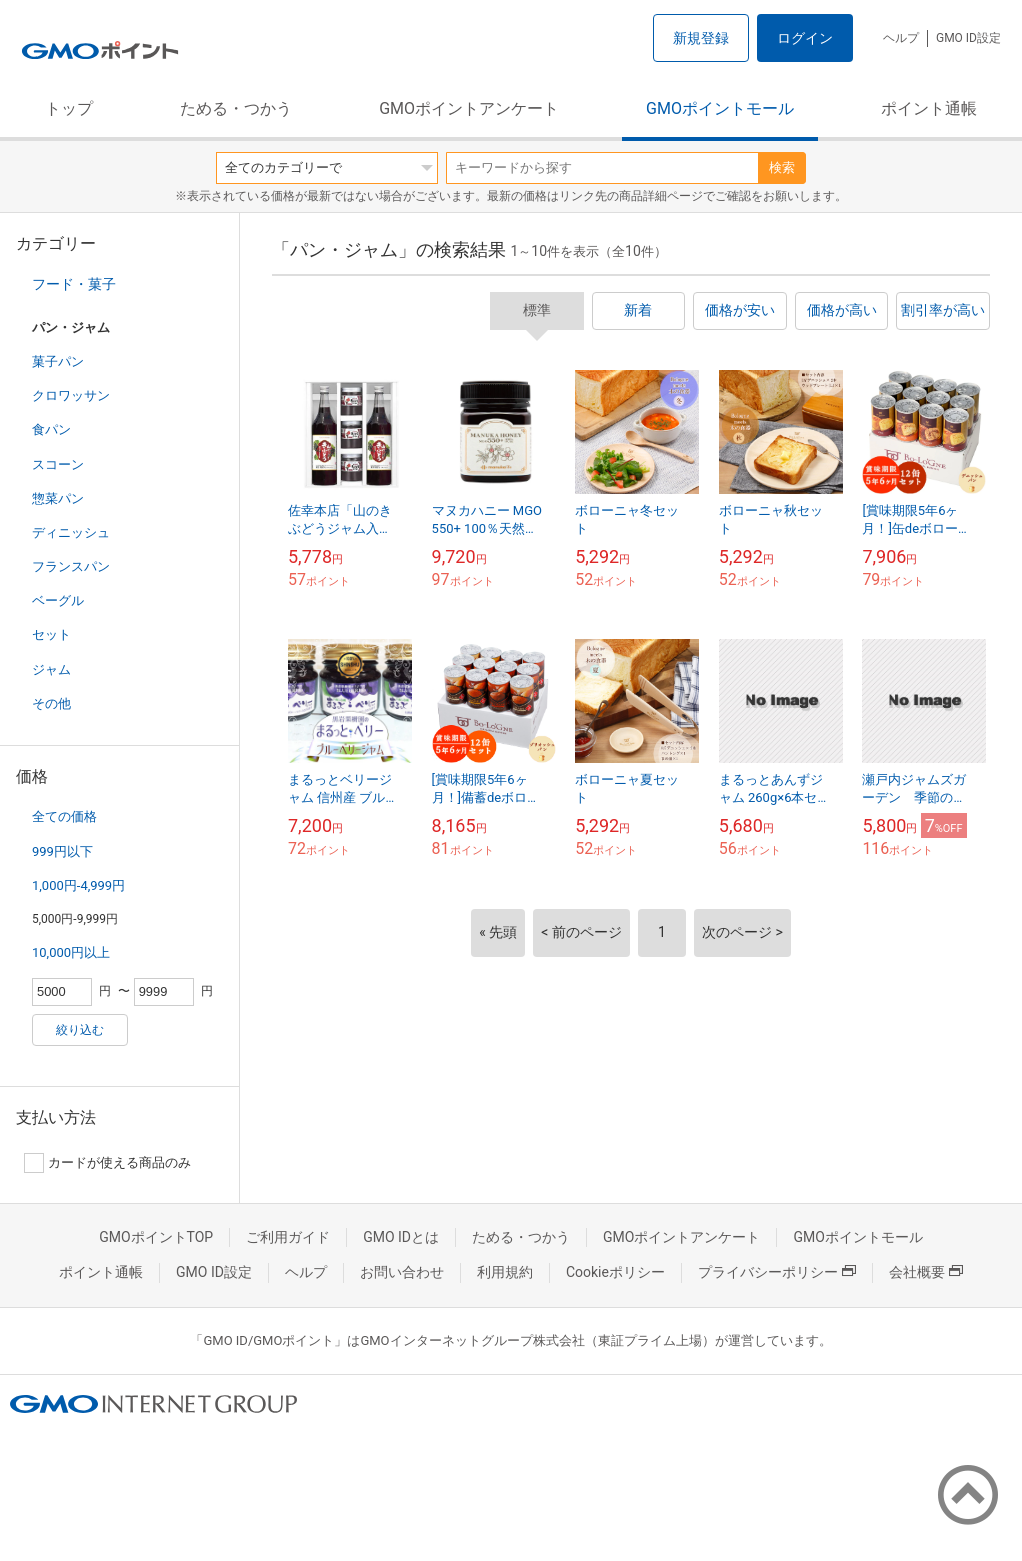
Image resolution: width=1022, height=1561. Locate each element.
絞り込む (80, 1030)
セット (51, 634)
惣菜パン (58, 498)
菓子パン (58, 361)
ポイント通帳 (929, 108)
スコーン (58, 464)
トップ (69, 108)
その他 (51, 703)
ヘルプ (901, 38)
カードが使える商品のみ (107, 1163)
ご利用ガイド (288, 1237)
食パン (51, 429)
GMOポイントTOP (156, 1237)
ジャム (51, 669)
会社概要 (926, 1272)
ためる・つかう (236, 108)
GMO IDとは (401, 1237)
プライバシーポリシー (777, 1272)
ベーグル (58, 600)
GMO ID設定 (968, 38)
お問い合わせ (402, 1272)
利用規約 (505, 1272)
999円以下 (62, 851)
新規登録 (701, 38)
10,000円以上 (71, 952)
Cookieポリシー (615, 1272)
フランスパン (71, 566)
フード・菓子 (74, 284)
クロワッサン (71, 395)
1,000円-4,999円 (78, 885)
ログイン (805, 38)
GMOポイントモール (720, 108)
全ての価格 (64, 816)
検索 (782, 167)
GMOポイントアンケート (469, 108)
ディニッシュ (71, 532)
